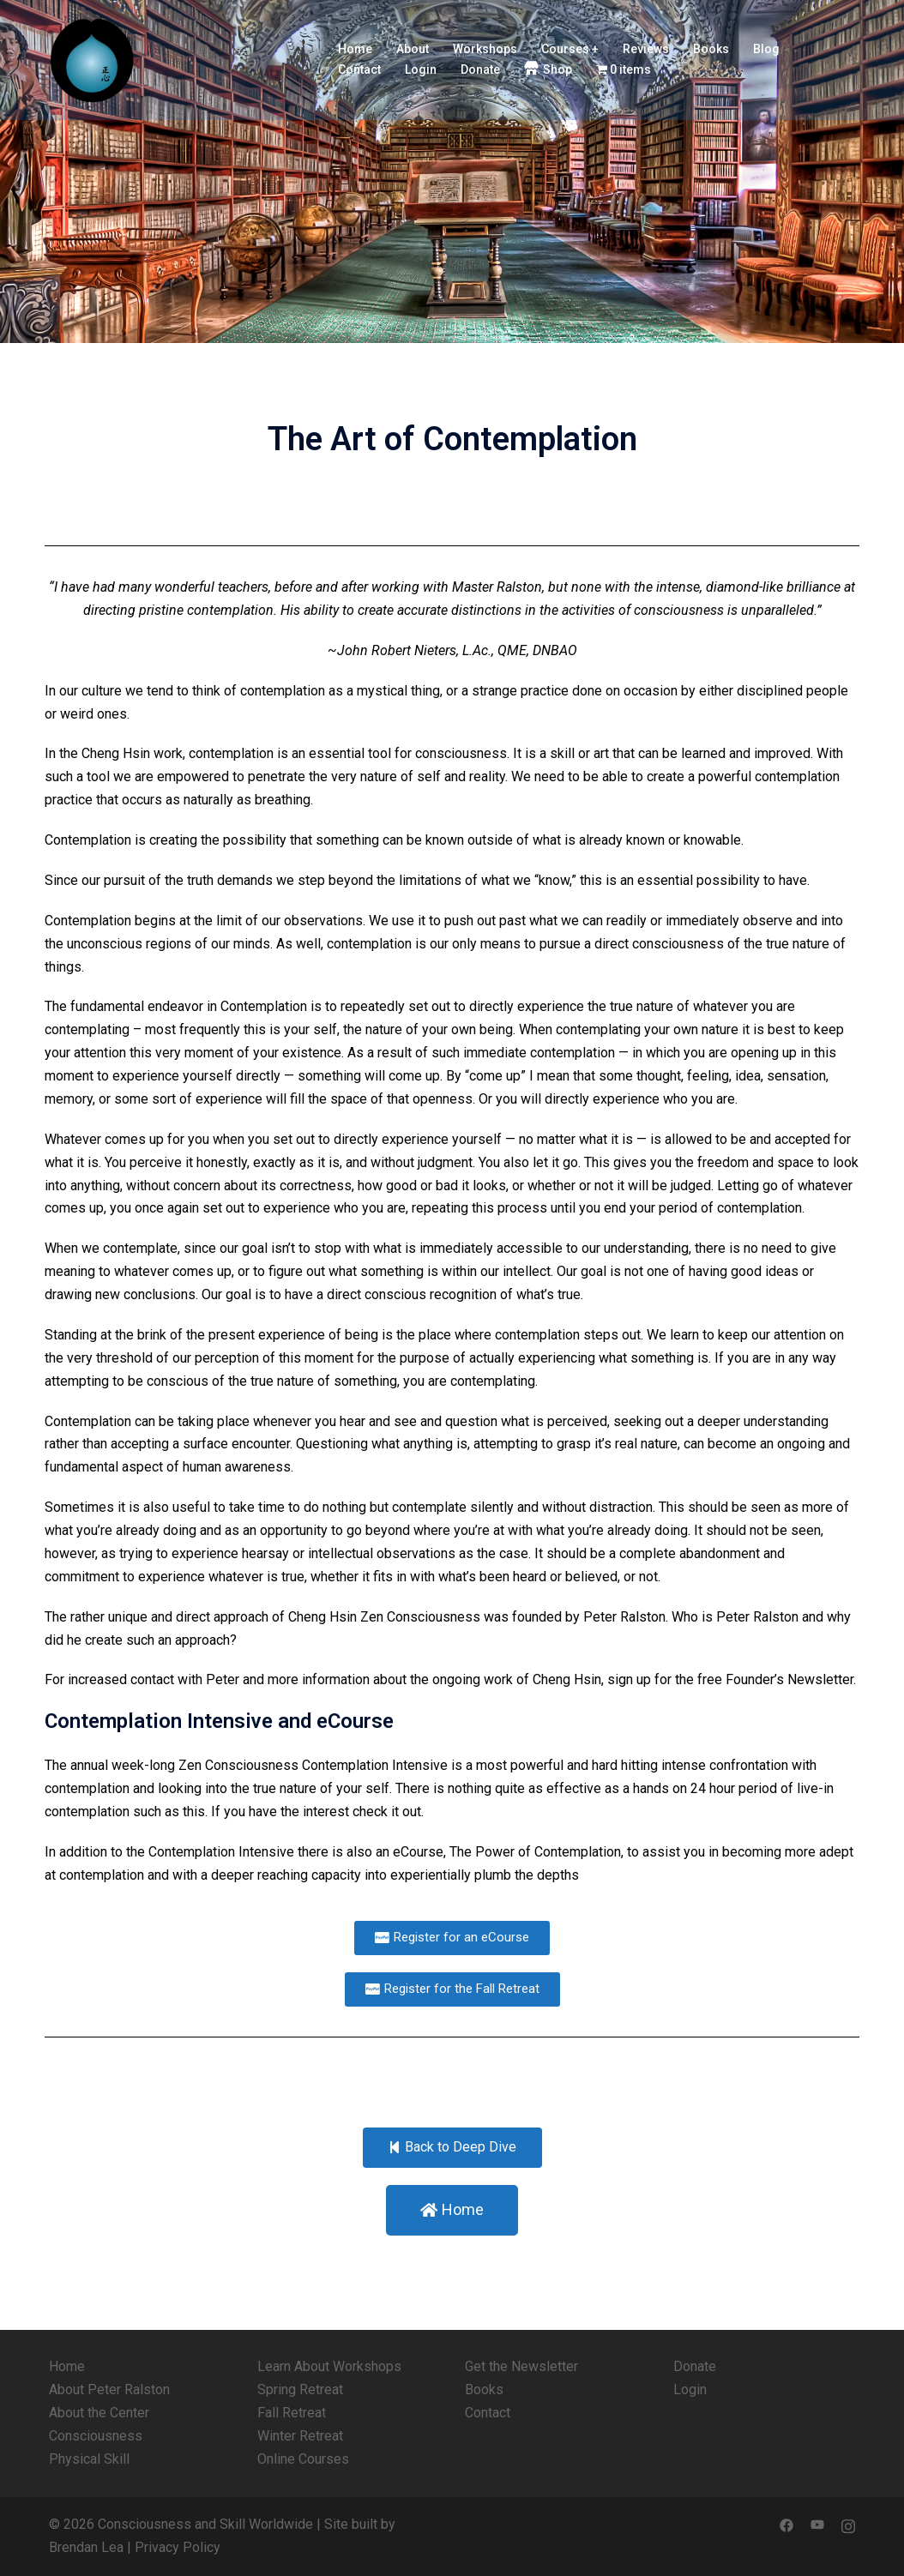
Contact (359, 69)
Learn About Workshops (329, 2366)
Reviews (646, 49)
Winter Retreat (300, 2436)
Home (355, 49)
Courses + (570, 49)
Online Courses (303, 2459)
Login (421, 69)
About (412, 49)
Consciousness (95, 2436)
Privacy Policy (177, 2547)
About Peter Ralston (109, 2389)
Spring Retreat (300, 2389)
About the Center (99, 2412)
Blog (766, 49)
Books (711, 49)
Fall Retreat (291, 2412)
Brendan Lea (86, 2547)
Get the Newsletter (521, 2366)
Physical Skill (89, 2459)
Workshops (485, 49)
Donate (480, 69)
